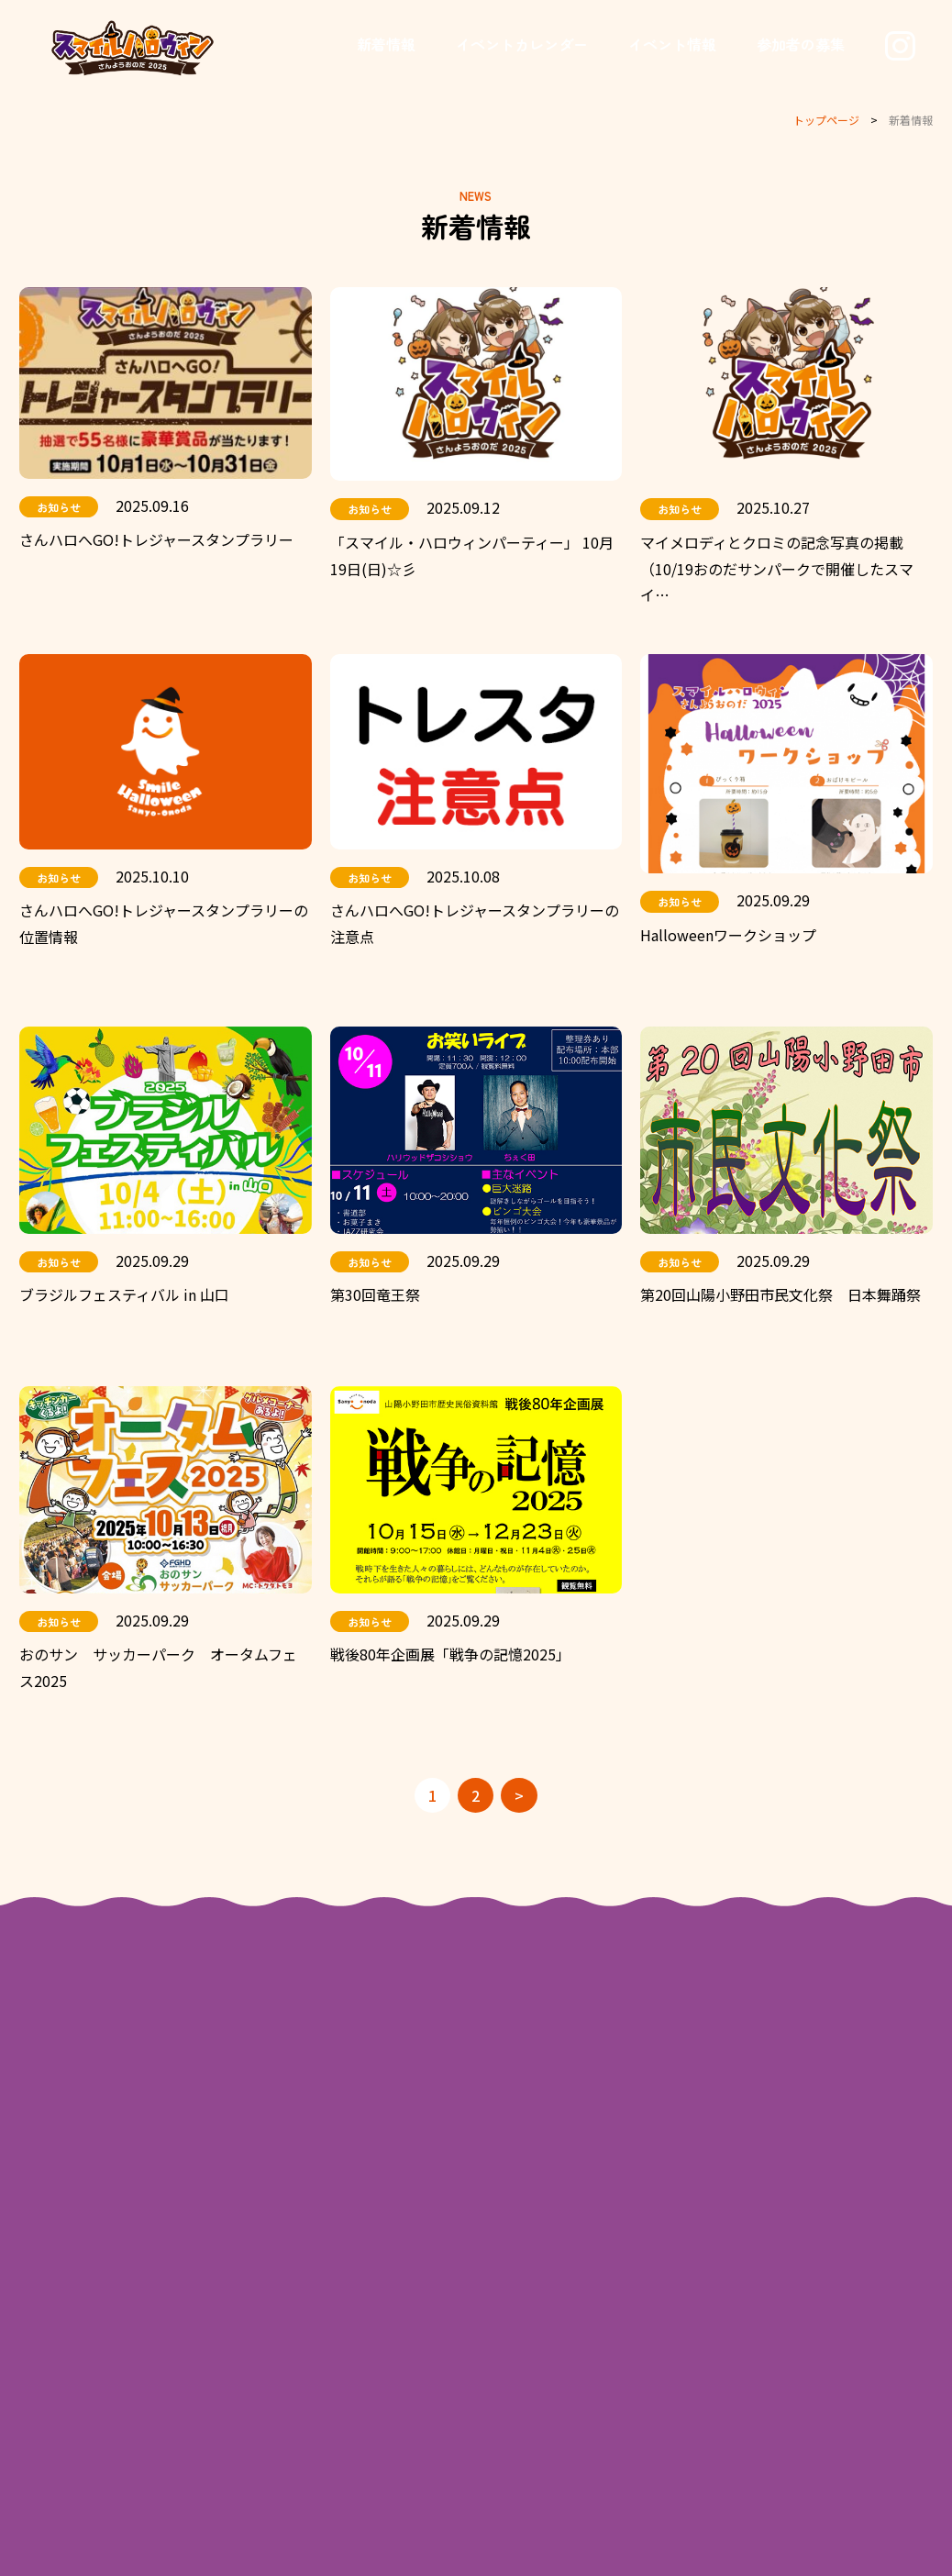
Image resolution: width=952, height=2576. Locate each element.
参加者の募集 (801, 44)
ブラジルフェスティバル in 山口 (124, 1294)
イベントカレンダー (522, 44)
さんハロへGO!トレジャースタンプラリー (156, 539)
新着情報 (386, 44)
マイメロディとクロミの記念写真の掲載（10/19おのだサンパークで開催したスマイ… (776, 568)
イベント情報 (672, 44)
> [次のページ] (519, 1795)
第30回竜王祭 (375, 1294)
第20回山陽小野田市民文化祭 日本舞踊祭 (780, 1294)
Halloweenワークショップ (728, 935)
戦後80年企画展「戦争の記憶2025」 (450, 1655)
